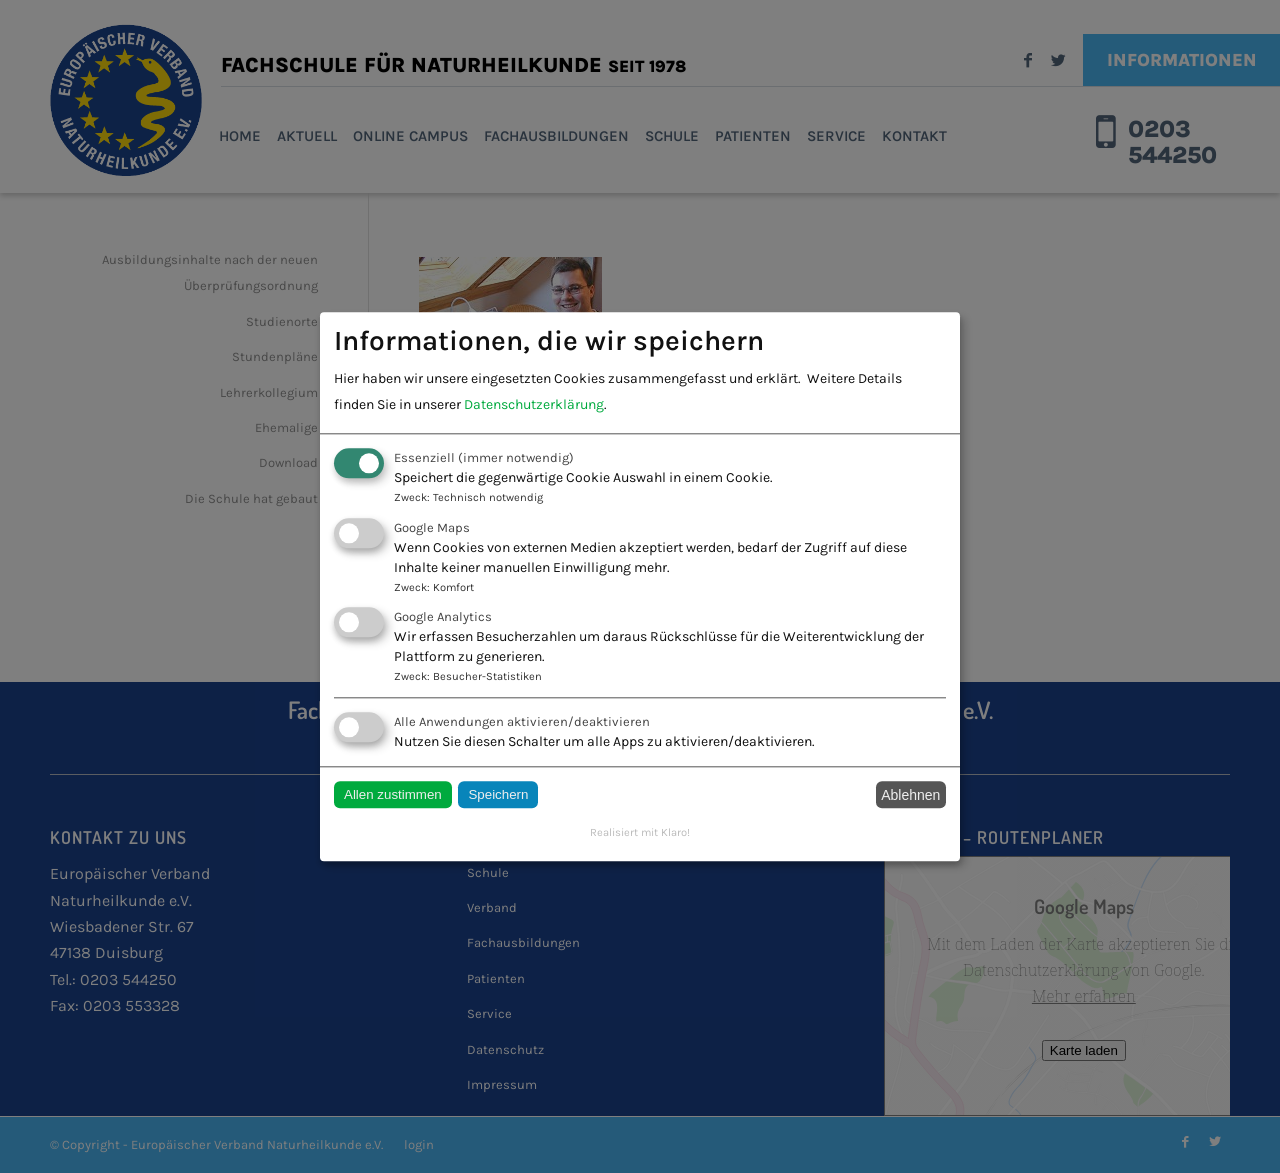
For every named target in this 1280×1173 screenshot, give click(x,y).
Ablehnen (910, 795)
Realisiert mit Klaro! (640, 833)
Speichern (498, 795)
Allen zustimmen (393, 795)
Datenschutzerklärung (534, 405)
